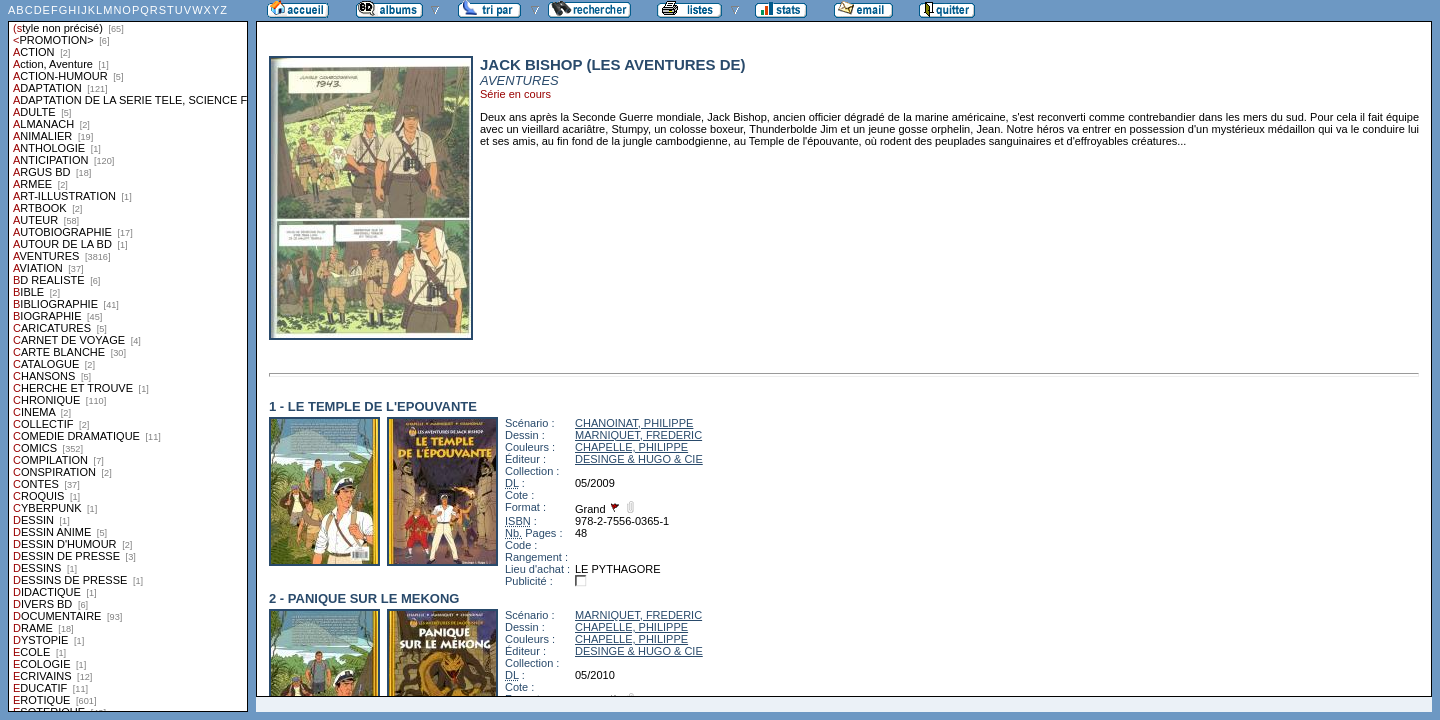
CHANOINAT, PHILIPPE (634, 423)
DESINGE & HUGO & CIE (639, 459)
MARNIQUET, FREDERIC (638, 435)
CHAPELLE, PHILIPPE (631, 447)
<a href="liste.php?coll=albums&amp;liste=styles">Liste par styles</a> (128, 356)
